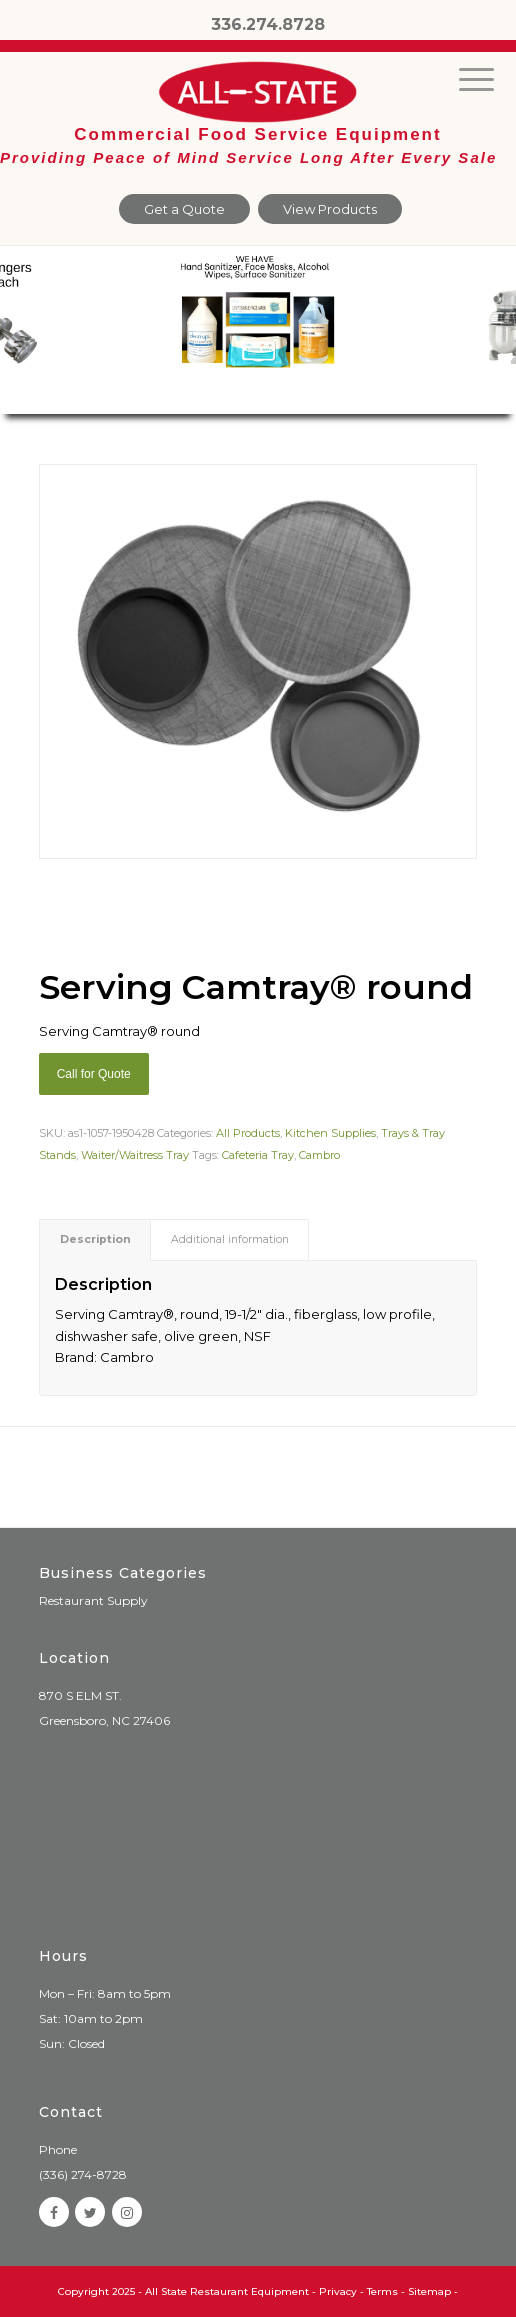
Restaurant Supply (93, 1600)
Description (95, 1239)
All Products (248, 1133)
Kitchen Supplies (330, 1133)
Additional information (230, 1239)
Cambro (319, 1155)
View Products (330, 209)
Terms (382, 2291)
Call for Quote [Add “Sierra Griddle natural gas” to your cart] (94, 1074)
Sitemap (429, 2291)
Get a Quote (184, 209)
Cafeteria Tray (258, 1155)
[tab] (95, 1239)
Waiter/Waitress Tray (135, 1155)
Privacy (338, 2291)
